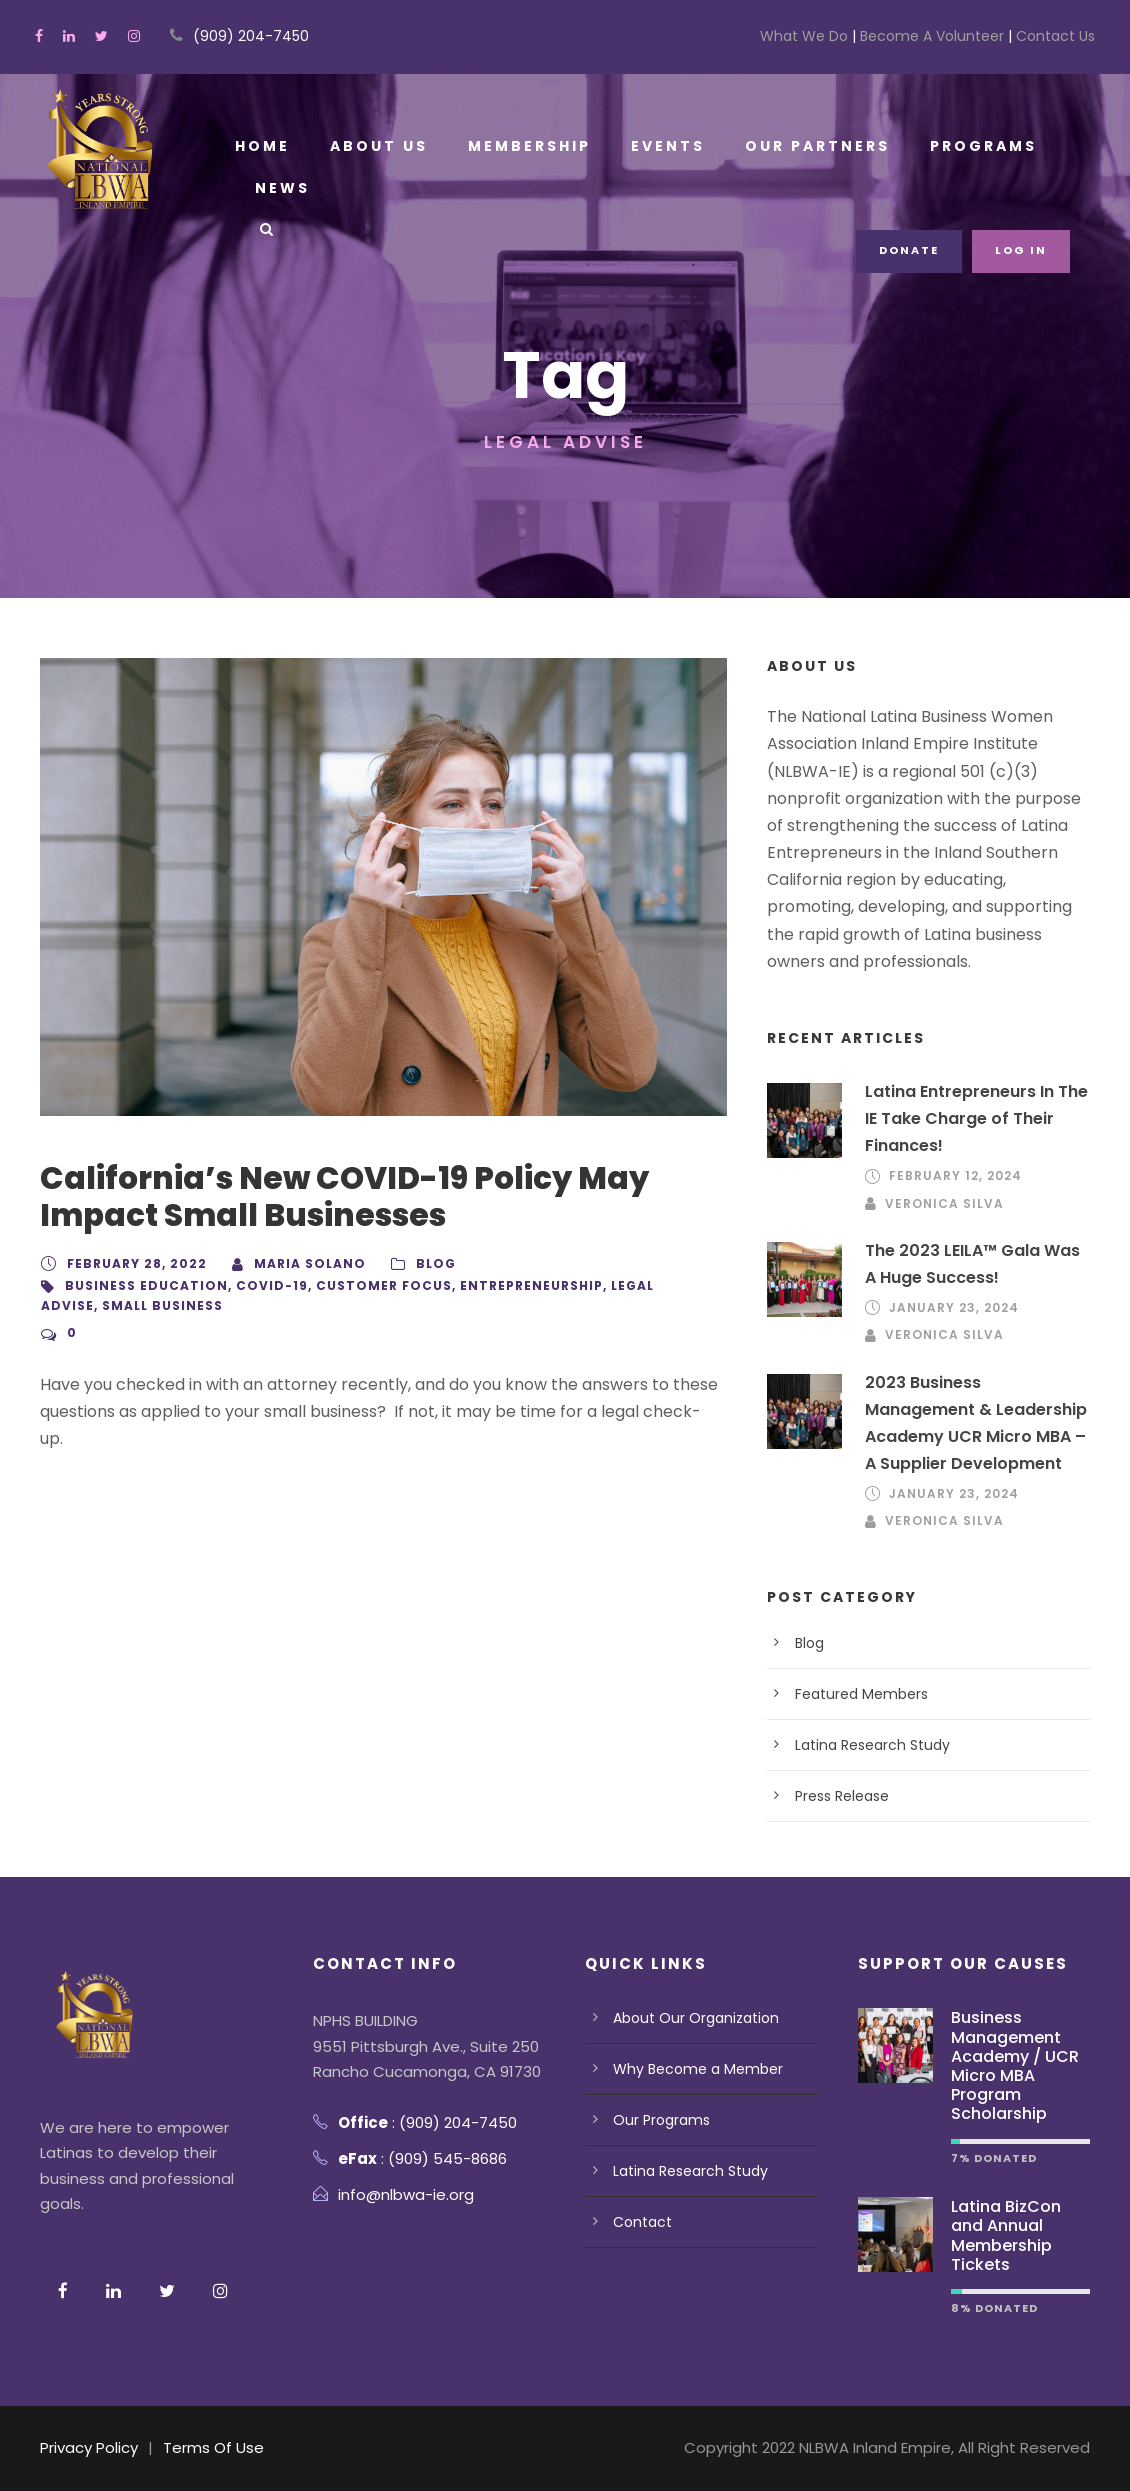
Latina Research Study (872, 1745)
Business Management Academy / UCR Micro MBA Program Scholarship (1015, 2065)
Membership (523, 146)
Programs (968, 146)
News (281, 188)
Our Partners (805, 146)
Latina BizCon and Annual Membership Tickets (1005, 2235)
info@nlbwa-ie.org (407, 2194)
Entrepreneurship (496, 1285)
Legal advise (617, 1285)
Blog (417, 1263)
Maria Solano (297, 1263)
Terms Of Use (215, 2447)
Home (262, 146)
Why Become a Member (697, 2069)
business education (139, 1285)
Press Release (842, 1796)
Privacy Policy (90, 2447)
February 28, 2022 (132, 1263)
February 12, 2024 (952, 1175)
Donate (913, 250)
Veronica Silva (941, 1203)
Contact (641, 2222)
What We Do (811, 36)
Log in (1023, 250)
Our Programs (661, 2120)
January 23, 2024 (951, 1307)
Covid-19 (255, 1285)
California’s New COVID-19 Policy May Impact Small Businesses (341, 1196)
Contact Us (1054, 36)
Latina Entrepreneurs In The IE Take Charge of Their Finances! (975, 1118)
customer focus (358, 1285)
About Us (376, 146)
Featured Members (861, 1694)
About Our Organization (695, 2018)
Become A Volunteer (935, 36)
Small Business (97, 1305)
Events (659, 146)
